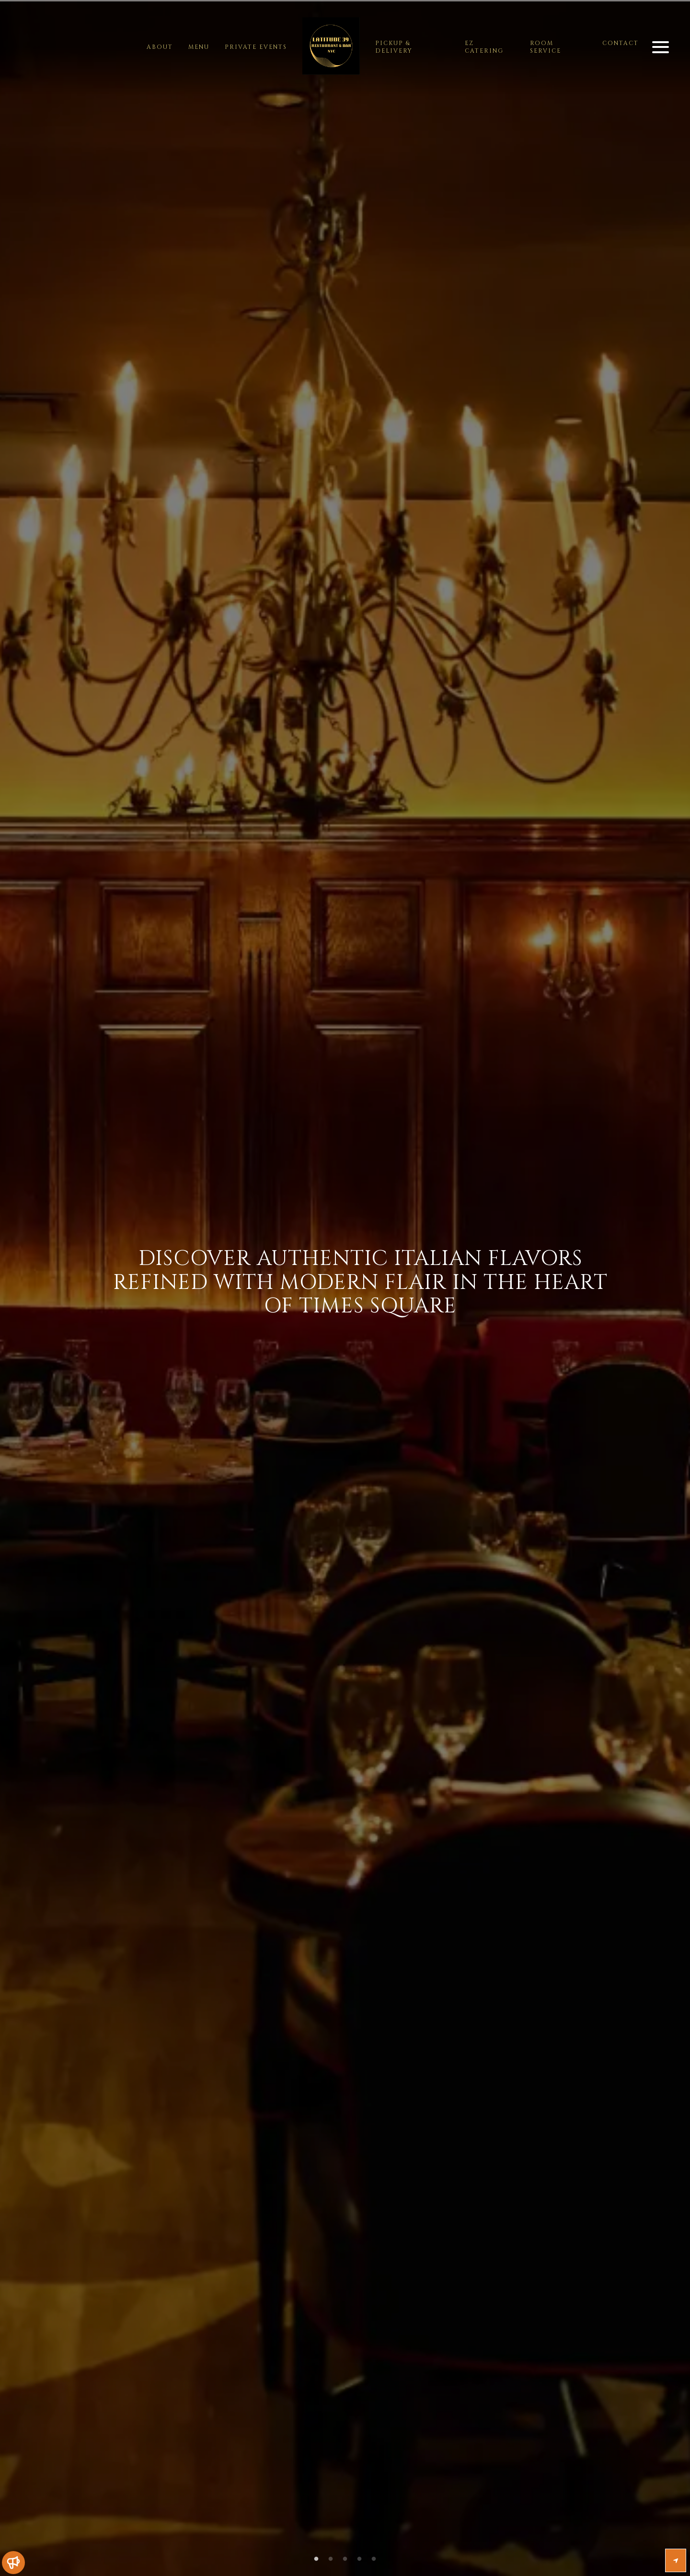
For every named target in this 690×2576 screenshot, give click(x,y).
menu (198, 47)
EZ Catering (484, 47)
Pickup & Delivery (394, 47)
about (160, 47)
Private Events (256, 47)
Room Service (545, 47)
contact (620, 43)
